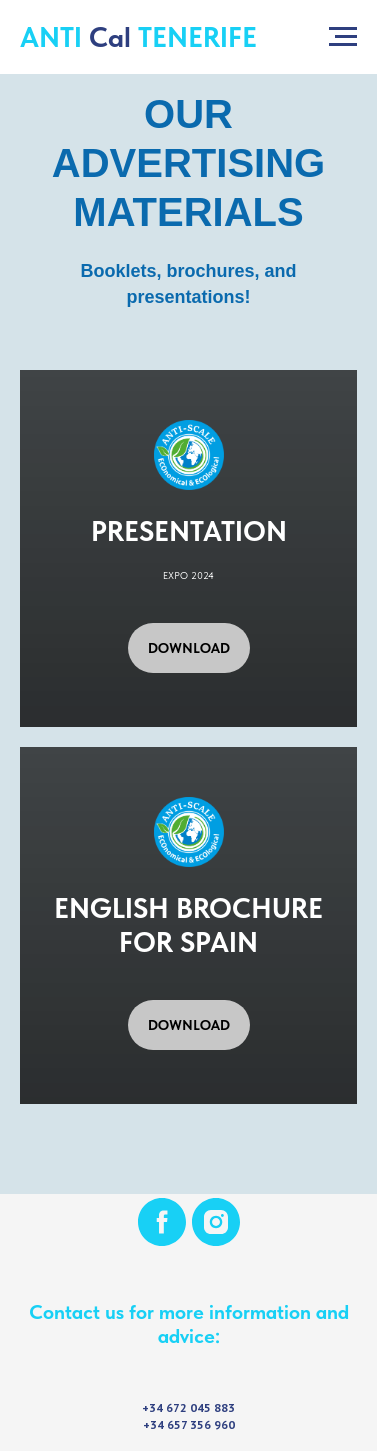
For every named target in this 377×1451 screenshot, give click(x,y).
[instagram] (216, 1222)
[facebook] (162, 1222)
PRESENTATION (189, 531)
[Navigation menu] (343, 37)
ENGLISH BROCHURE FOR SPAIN (188, 925)
